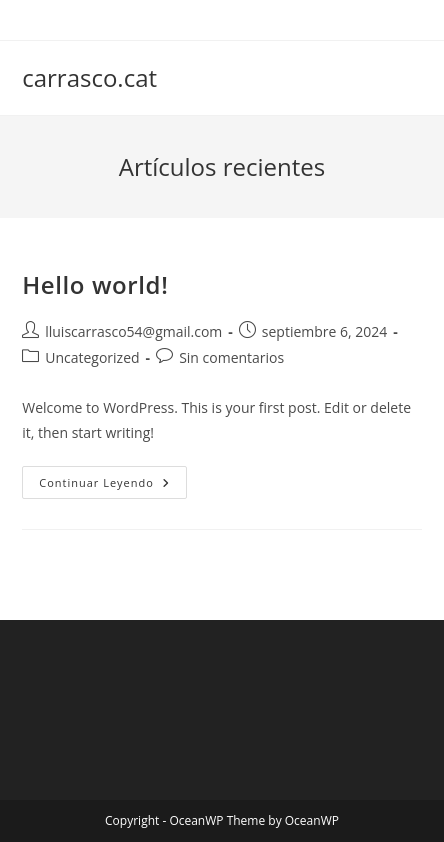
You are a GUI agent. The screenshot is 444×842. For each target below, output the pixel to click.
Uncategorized (92, 357)
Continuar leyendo (113, 486)
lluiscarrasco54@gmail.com (133, 331)
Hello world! (95, 284)
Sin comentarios (231, 357)
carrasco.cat (89, 77)
